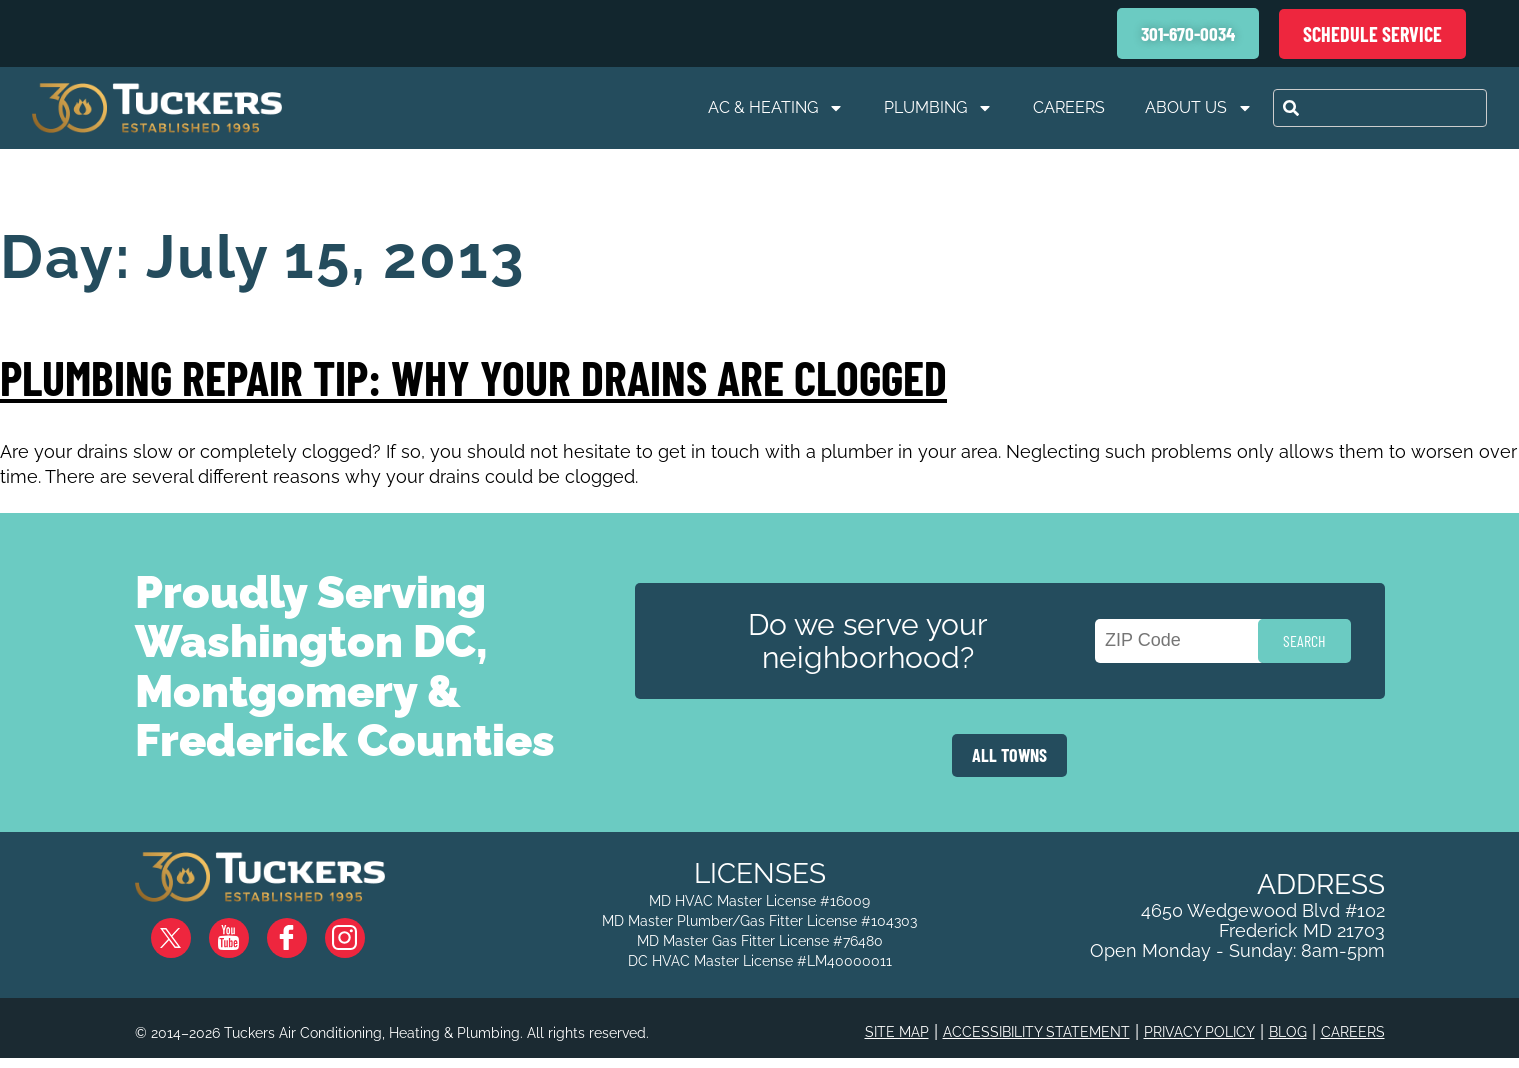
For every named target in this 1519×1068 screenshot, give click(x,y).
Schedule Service (1372, 34)
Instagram (361, 930)
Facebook (303, 930)
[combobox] (1380, 108)
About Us (1199, 108)
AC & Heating (776, 108)
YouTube (245, 930)
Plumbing (938, 108)
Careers (1069, 107)
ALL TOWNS (1009, 755)
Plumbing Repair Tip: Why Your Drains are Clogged (473, 377)
